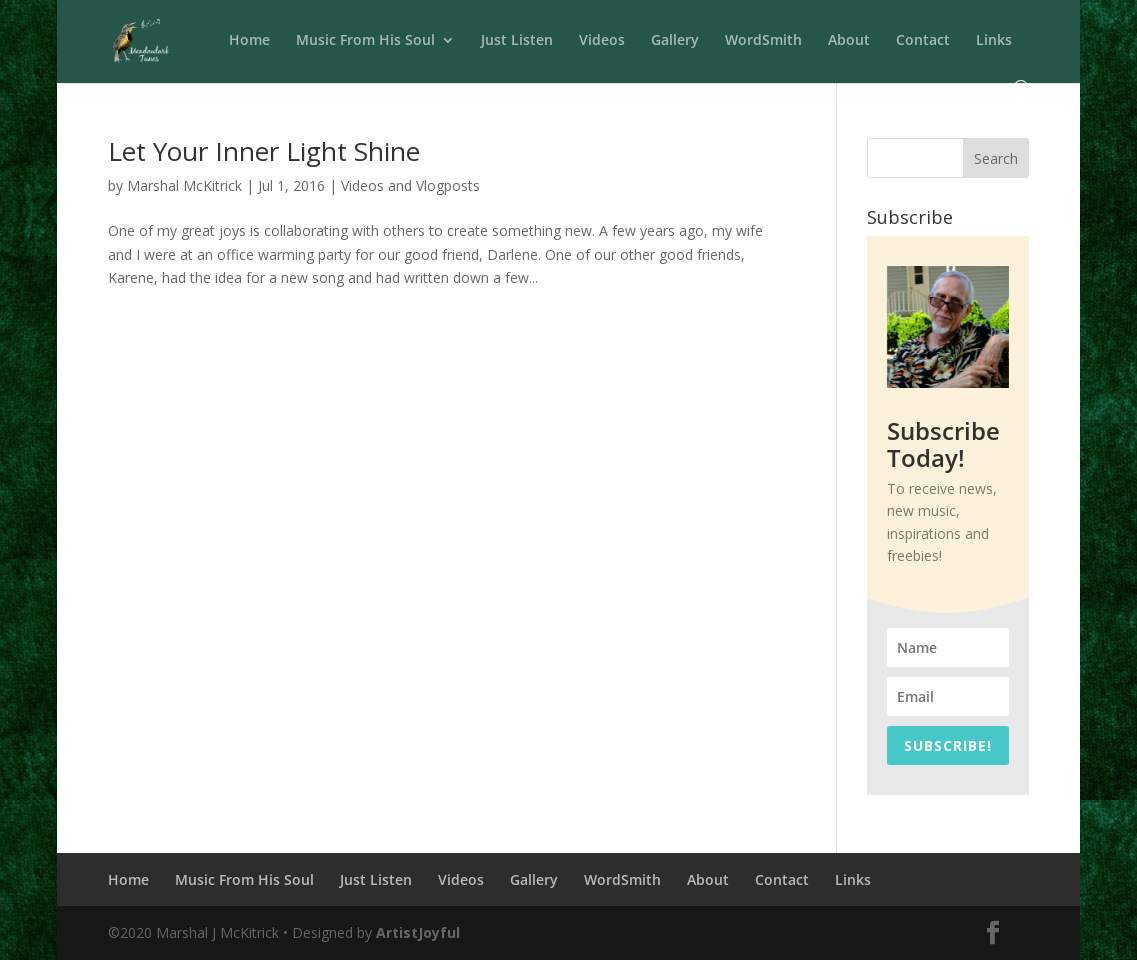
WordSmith (763, 41)
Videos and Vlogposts (410, 185)
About (849, 41)
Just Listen (517, 41)
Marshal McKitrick (184, 185)
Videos (602, 41)
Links (994, 41)
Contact (923, 41)
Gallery (675, 41)
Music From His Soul (365, 41)
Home (249, 41)
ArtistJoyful (418, 932)
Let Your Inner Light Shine (264, 151)
